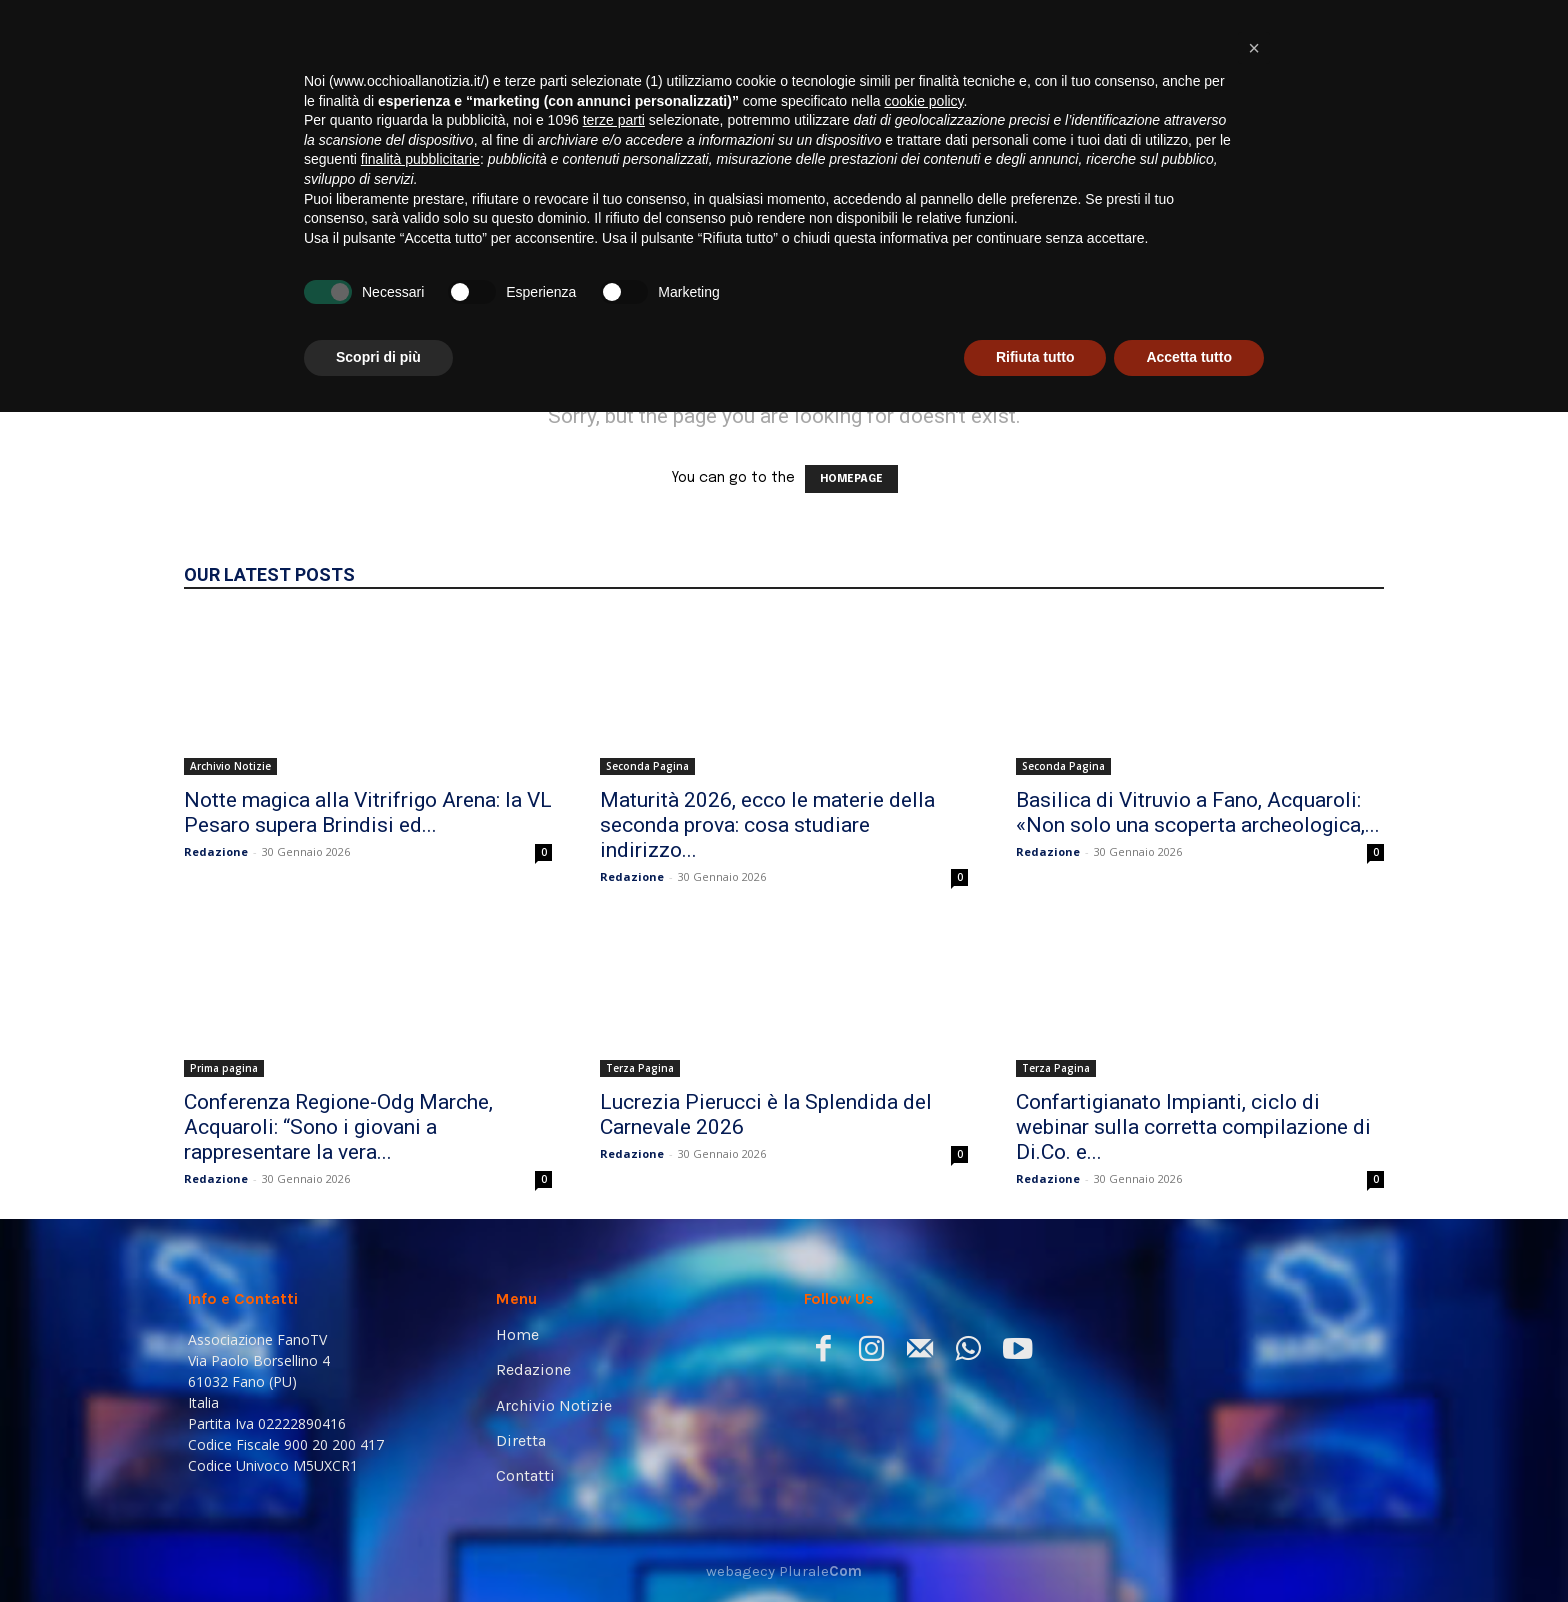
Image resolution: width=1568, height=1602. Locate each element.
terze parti (614, 1310)
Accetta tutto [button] (1189, 1547)
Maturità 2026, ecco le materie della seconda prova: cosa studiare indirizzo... (767, 825)
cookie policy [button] (923, 1291)
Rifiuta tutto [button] (1035, 1547)
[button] (1350, 281)
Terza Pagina (640, 1068)
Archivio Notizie (230, 766)
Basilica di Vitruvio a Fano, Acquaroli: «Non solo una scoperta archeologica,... (1198, 812)
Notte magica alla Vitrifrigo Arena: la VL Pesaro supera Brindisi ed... (368, 812)
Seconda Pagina (647, 766)
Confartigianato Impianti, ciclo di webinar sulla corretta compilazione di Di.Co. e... (1193, 1127)
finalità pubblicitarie (420, 1349)
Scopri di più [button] (378, 1547)
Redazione (216, 851)
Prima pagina (224, 1068)
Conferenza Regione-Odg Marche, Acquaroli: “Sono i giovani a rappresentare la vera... (338, 1127)
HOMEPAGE (851, 479)
